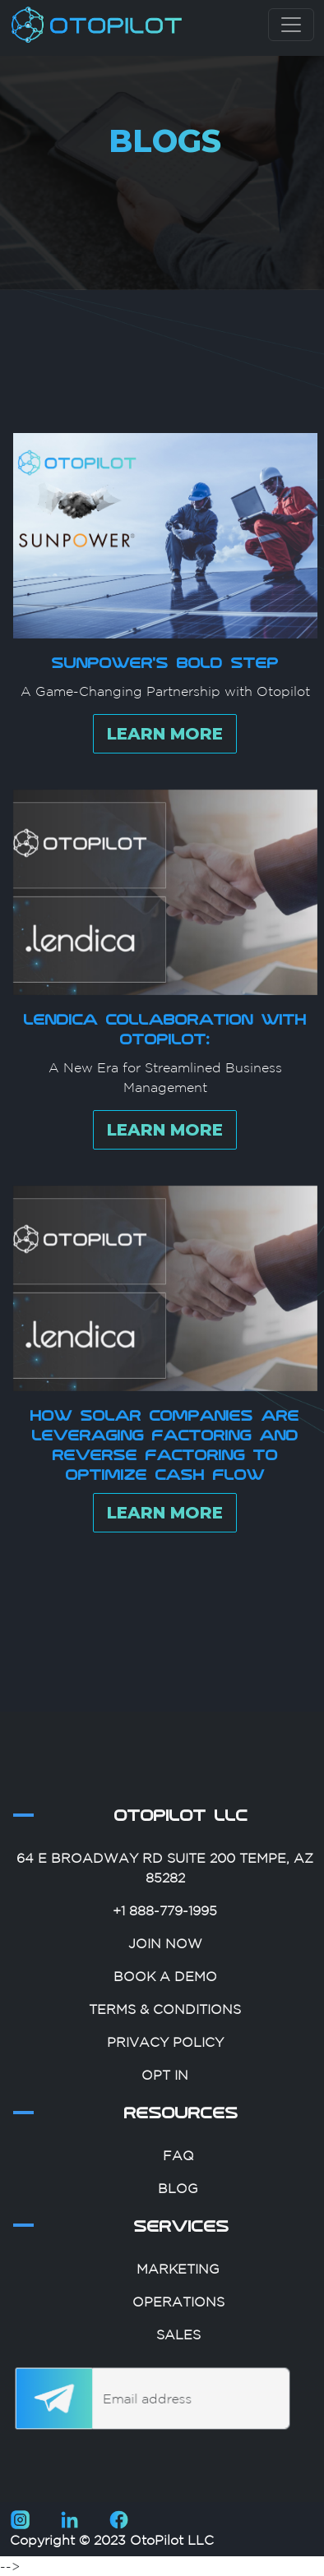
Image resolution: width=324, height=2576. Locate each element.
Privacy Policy (165, 2087)
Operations (178, 2346)
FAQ (178, 2200)
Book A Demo (165, 2021)
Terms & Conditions (165, 2054)
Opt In (164, 2120)
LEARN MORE (165, 779)
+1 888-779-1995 (165, 1955)
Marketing (178, 2313)
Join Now (165, 1988)
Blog (178, 2233)
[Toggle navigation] (291, 24)
